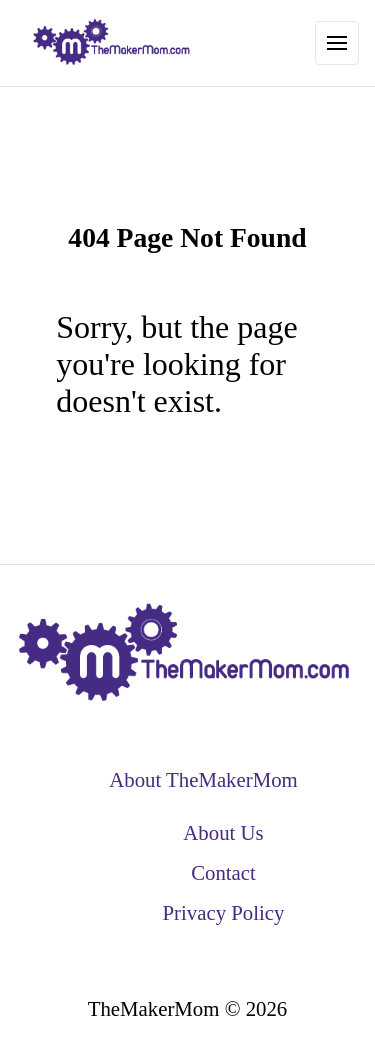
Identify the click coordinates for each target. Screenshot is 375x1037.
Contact (223, 872)
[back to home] (112, 43)
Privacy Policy (224, 912)
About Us (223, 832)
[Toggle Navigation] (337, 43)
